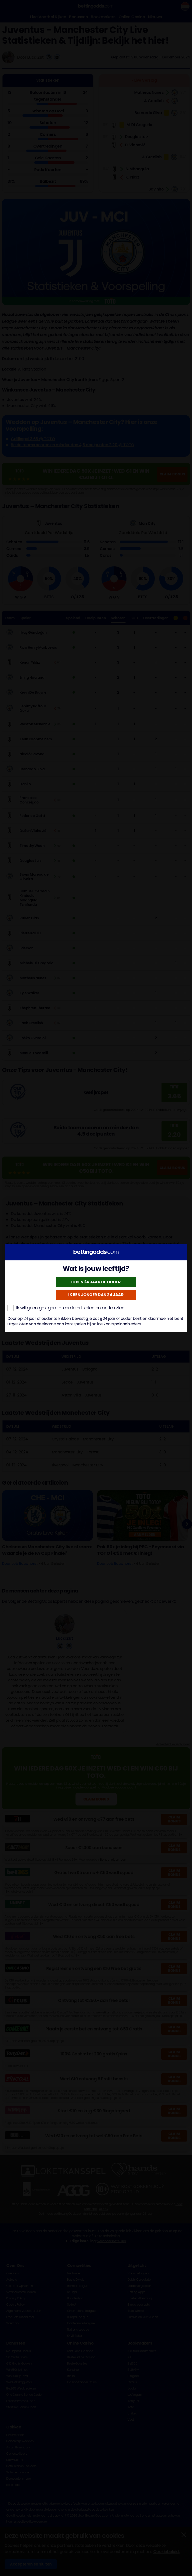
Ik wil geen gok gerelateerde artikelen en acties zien (66, 1308)
